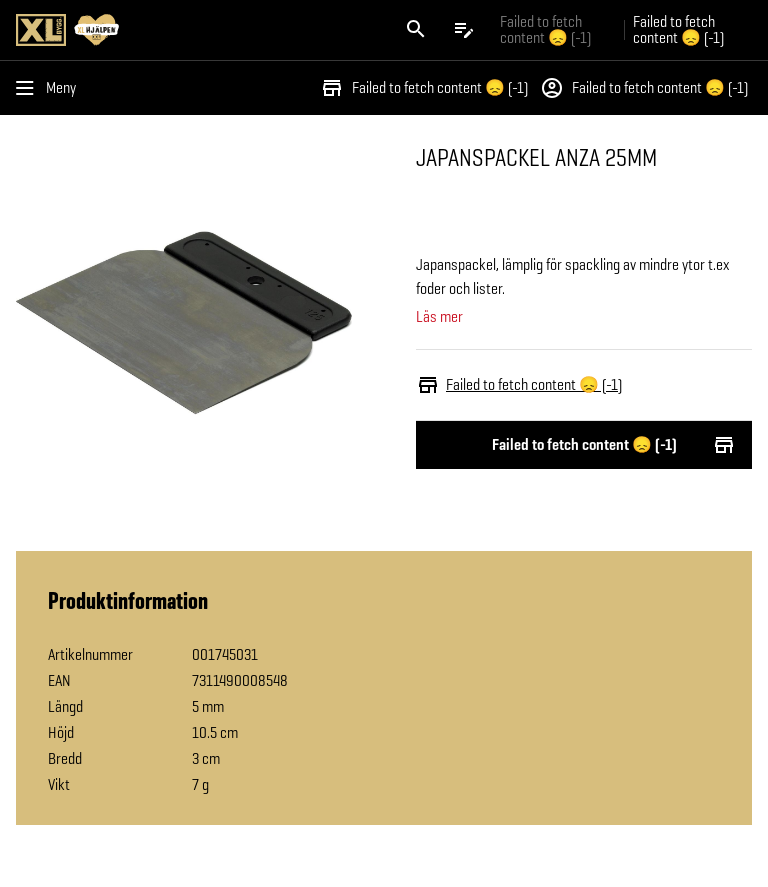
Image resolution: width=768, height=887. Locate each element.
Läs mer (439, 317)
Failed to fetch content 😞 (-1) (424, 88)
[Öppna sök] (416, 30)
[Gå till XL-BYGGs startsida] (196, 30)
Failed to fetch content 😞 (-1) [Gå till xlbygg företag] (545, 29)
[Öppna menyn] (50, 88)
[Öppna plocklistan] (464, 30)
